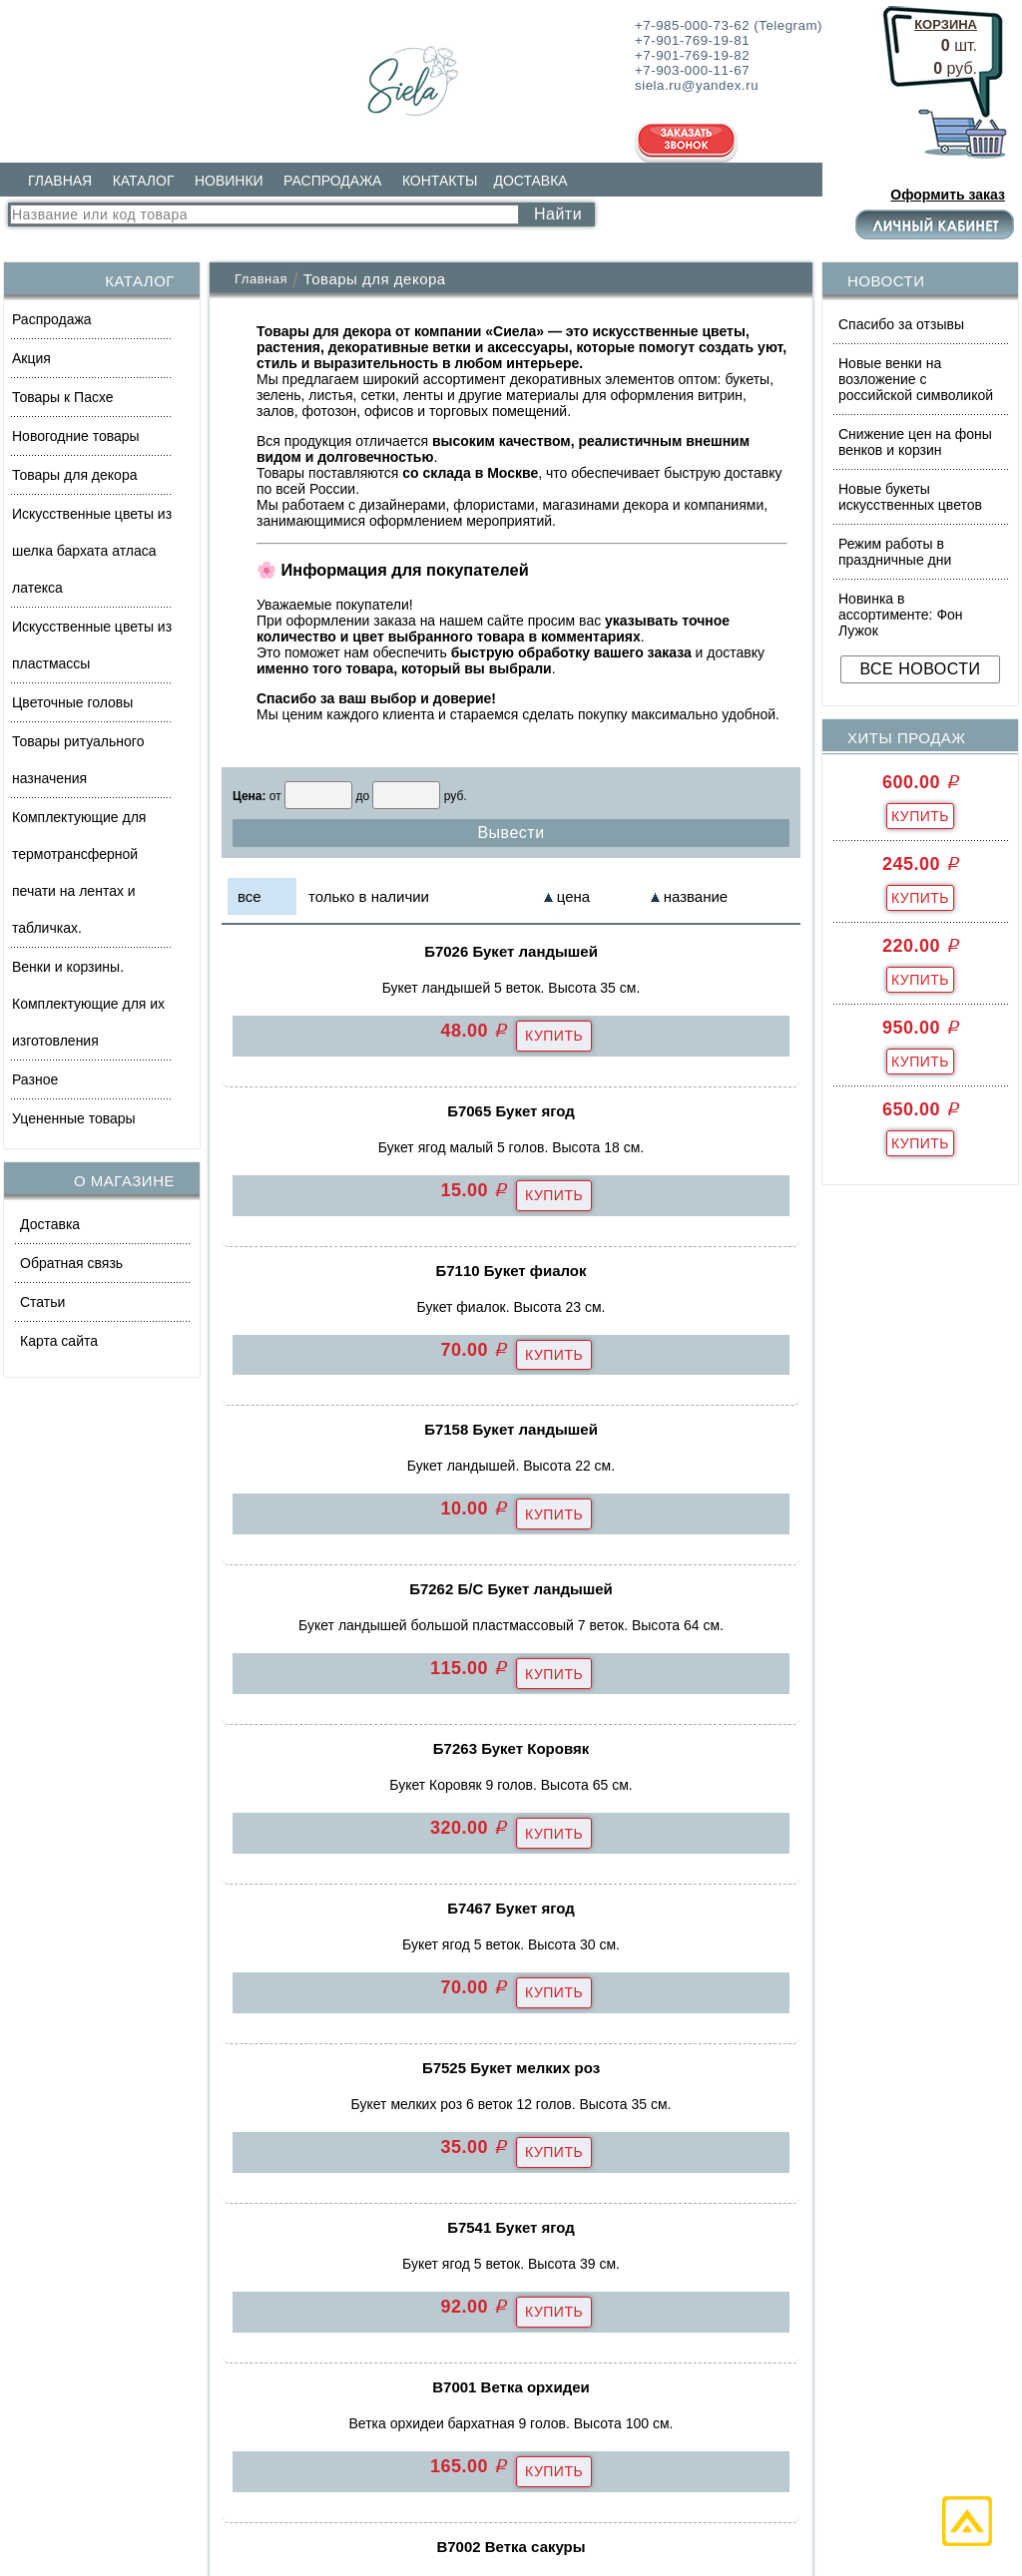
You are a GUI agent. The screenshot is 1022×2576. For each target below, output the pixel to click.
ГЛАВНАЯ (60, 181)
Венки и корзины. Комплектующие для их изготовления (88, 1004)
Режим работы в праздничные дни (894, 552)
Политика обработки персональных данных (203, 2514)
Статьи (42, 1302)
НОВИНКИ (229, 181)
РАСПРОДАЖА (332, 181)
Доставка (50, 1224)
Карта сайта (59, 1341)
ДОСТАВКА (530, 181)
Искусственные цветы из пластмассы (92, 645)
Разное (35, 1079)
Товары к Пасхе (63, 397)
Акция (31, 358)
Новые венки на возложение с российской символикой (915, 379)
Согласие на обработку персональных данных (521, 2514)
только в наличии (368, 896)
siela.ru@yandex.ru (766, 2197)
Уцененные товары (74, 1118)
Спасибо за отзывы (901, 324)
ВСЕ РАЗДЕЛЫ (433, 2254)
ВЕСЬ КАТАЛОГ (105, 2348)
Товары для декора (74, 475)
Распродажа (52, 319)
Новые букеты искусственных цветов (910, 497)
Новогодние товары (76, 436)
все (249, 896)
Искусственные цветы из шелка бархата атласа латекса (92, 551)
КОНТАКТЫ (440, 181)
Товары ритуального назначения (78, 759)
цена (573, 896)
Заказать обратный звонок (801, 2248)
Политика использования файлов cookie (828, 2514)
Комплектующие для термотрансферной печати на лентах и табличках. (79, 872)
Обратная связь (71, 1263)
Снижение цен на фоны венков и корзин (915, 442)
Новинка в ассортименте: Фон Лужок (900, 615)
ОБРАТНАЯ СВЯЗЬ (436, 2203)
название (696, 896)
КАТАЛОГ (144, 181)
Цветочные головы (72, 702)
